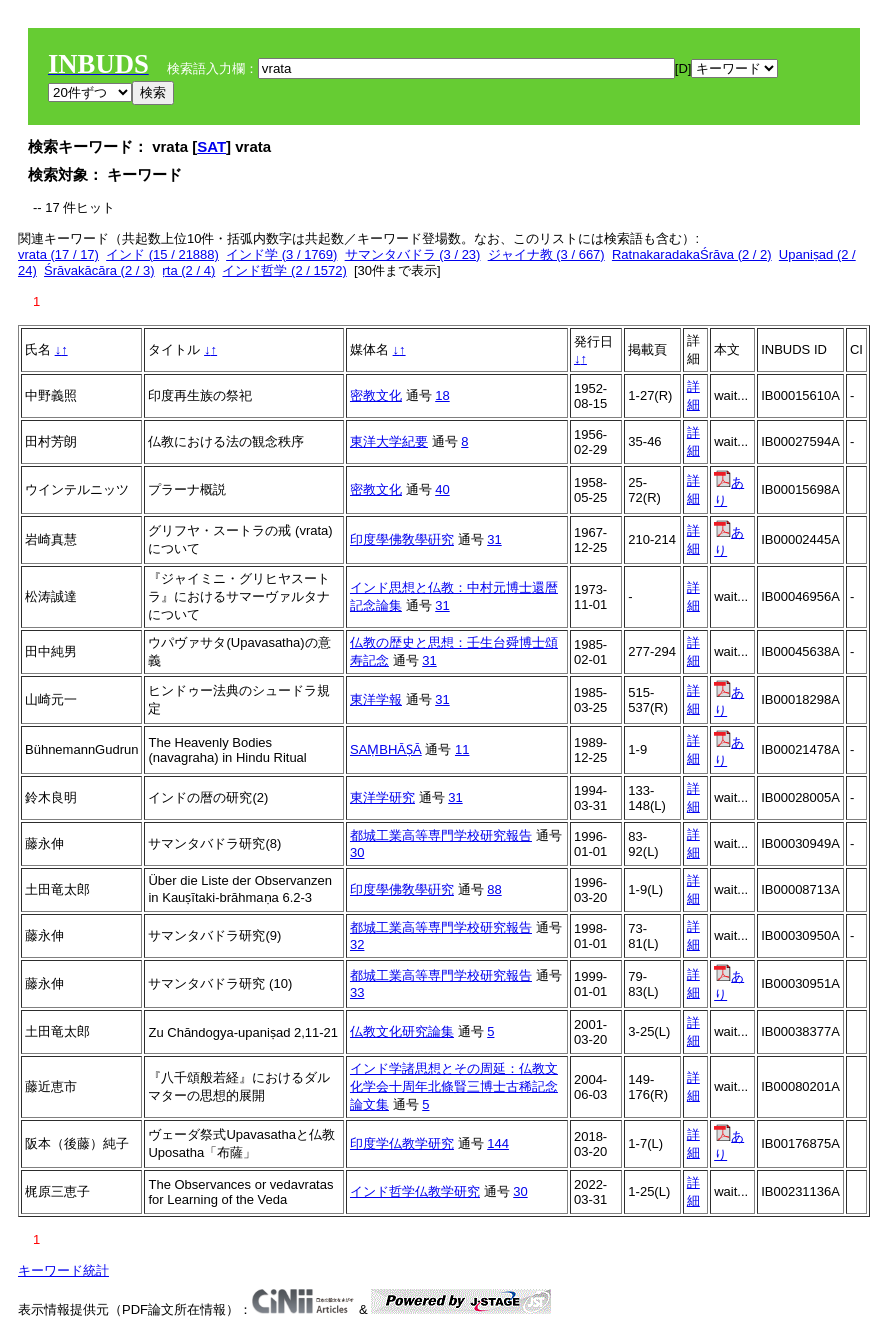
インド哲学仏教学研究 (415, 1191)
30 (357, 852)
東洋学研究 (382, 797)
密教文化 (376, 395)
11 (462, 749)
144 (498, 1143)
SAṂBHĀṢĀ (386, 749)
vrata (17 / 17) (58, 254)
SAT (211, 146)
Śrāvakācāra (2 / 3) (99, 270)
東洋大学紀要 (389, 441)
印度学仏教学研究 (402, 1143)
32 (357, 944)
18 (442, 395)
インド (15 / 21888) (162, 254)
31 (494, 539)
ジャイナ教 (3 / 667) (546, 254)
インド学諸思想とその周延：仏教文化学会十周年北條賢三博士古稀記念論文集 (454, 1086)
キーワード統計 (63, 1270)
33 (357, 992)
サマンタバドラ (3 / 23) (413, 254)
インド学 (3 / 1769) (281, 254)
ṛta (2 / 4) (188, 270)
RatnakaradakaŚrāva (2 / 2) (692, 254)
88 (494, 889)
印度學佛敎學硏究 (402, 539)
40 (442, 489)
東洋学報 (376, 699)
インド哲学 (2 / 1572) (284, 270)
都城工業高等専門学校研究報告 (441, 835)
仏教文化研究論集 (402, 1031)
